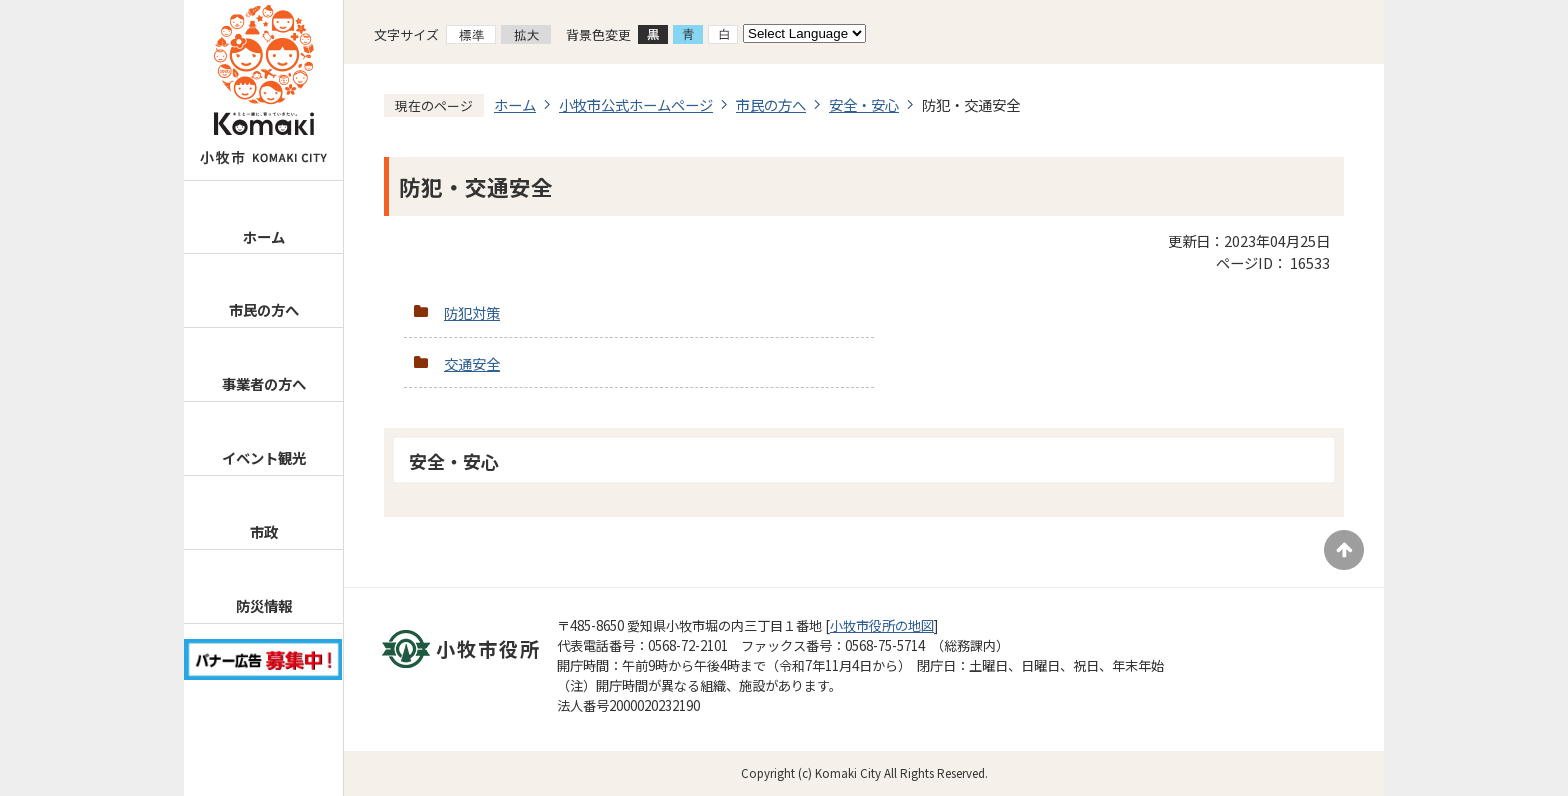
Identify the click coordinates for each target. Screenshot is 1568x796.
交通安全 (472, 363)
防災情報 (264, 605)
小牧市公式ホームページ (636, 104)
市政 (264, 531)
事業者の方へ (264, 383)
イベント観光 (264, 457)
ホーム (264, 236)
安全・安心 (864, 104)
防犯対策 (472, 312)
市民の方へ (264, 309)
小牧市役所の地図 (882, 625)
